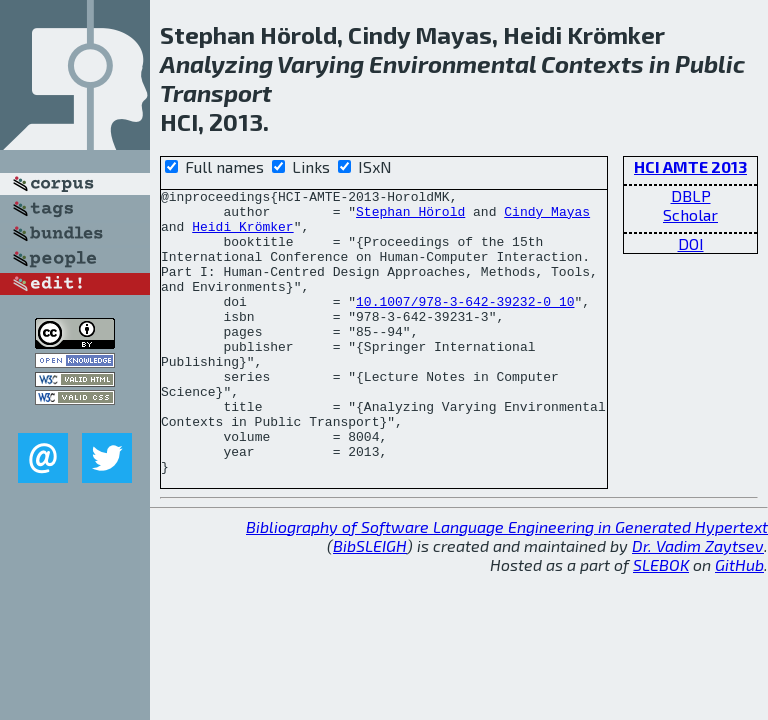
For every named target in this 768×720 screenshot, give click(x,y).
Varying (320, 63)
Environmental (452, 63)
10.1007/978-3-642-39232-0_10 (465, 325)
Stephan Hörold (410, 217)
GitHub (739, 621)
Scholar (690, 214)
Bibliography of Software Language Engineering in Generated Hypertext (507, 583)
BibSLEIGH (370, 602)
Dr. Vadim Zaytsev (698, 602)
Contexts (592, 63)
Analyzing (216, 63)
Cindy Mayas (547, 217)
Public (710, 63)
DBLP (691, 195)
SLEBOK (661, 621)
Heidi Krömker (242, 235)
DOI (691, 243)
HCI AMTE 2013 (690, 166)
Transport (216, 92)
